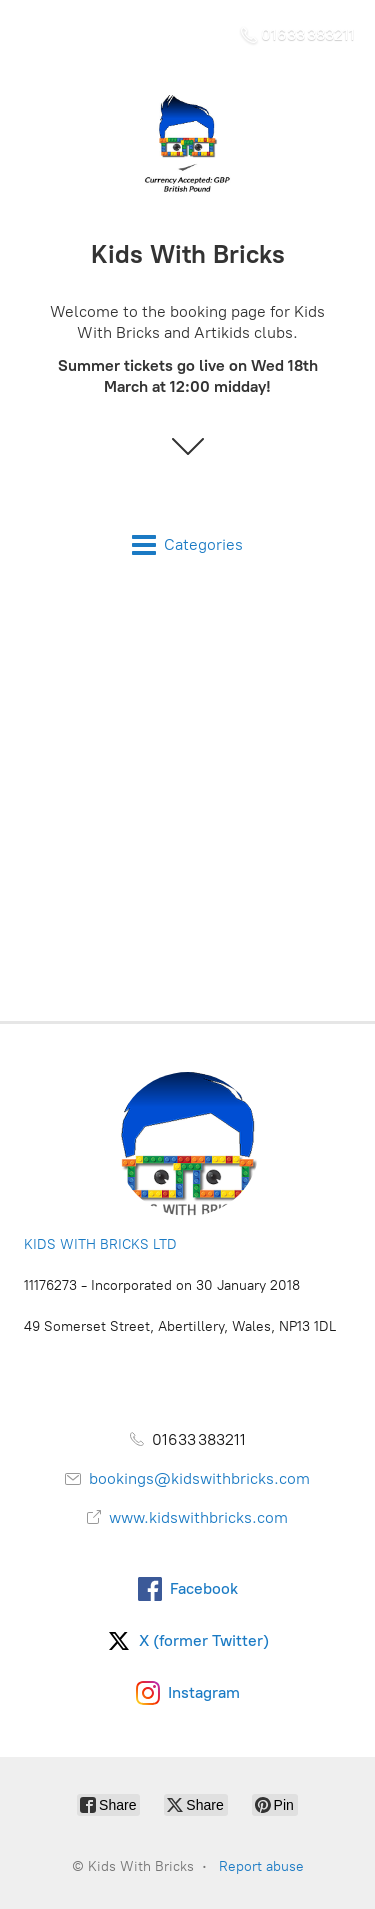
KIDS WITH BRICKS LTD (100, 1244)
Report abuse (261, 1866)
